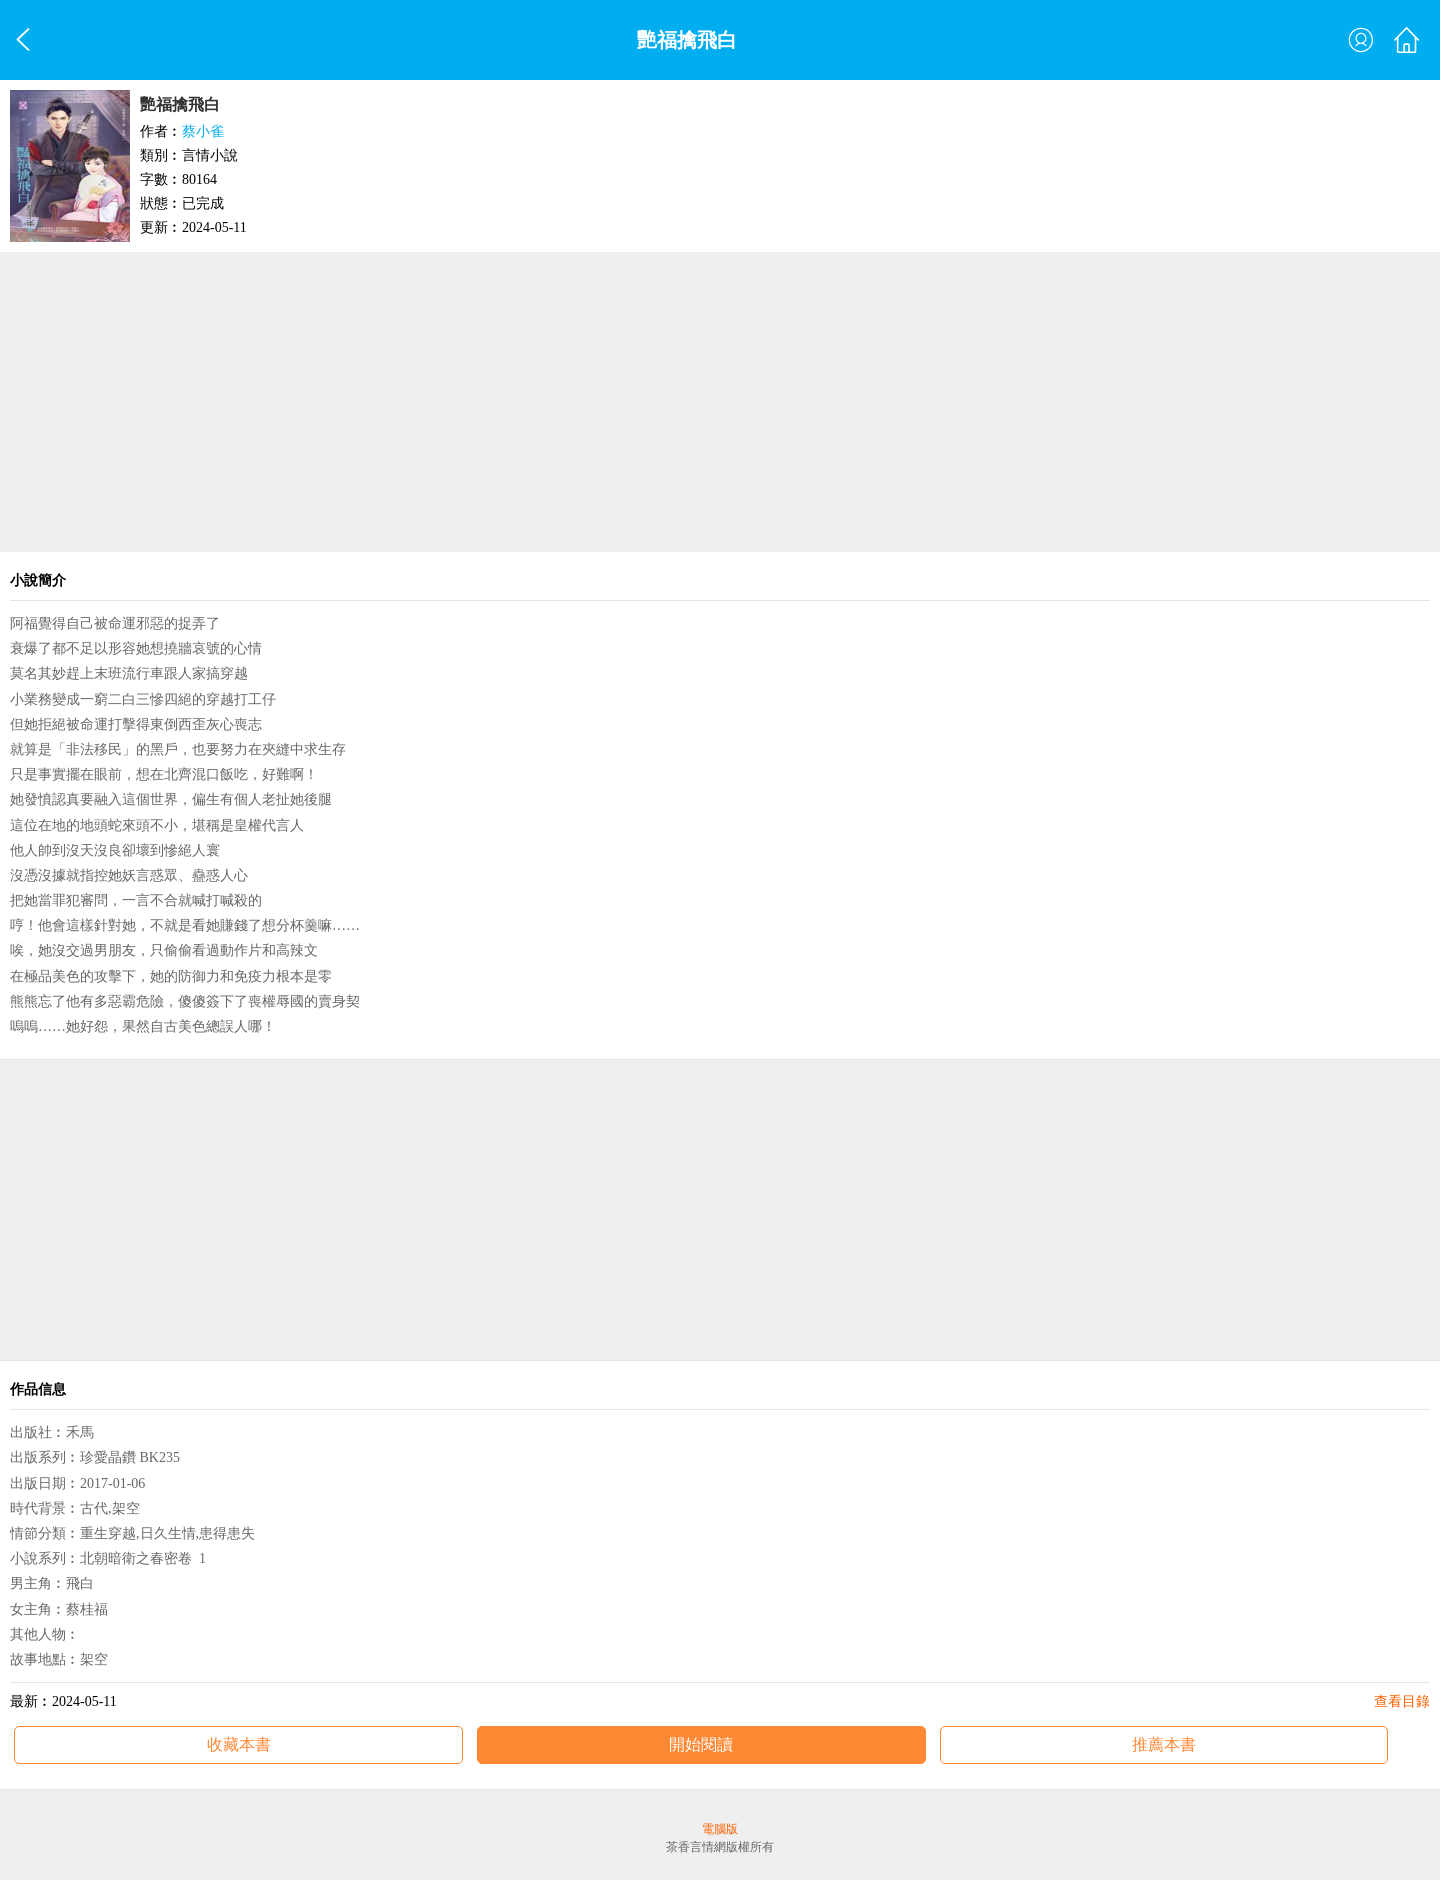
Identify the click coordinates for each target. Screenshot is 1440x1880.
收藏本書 (239, 1744)
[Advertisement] (720, 402)
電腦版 (720, 1829)
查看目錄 (1402, 1701)
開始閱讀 (701, 1744)
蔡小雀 (203, 131)
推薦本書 (1164, 1744)
